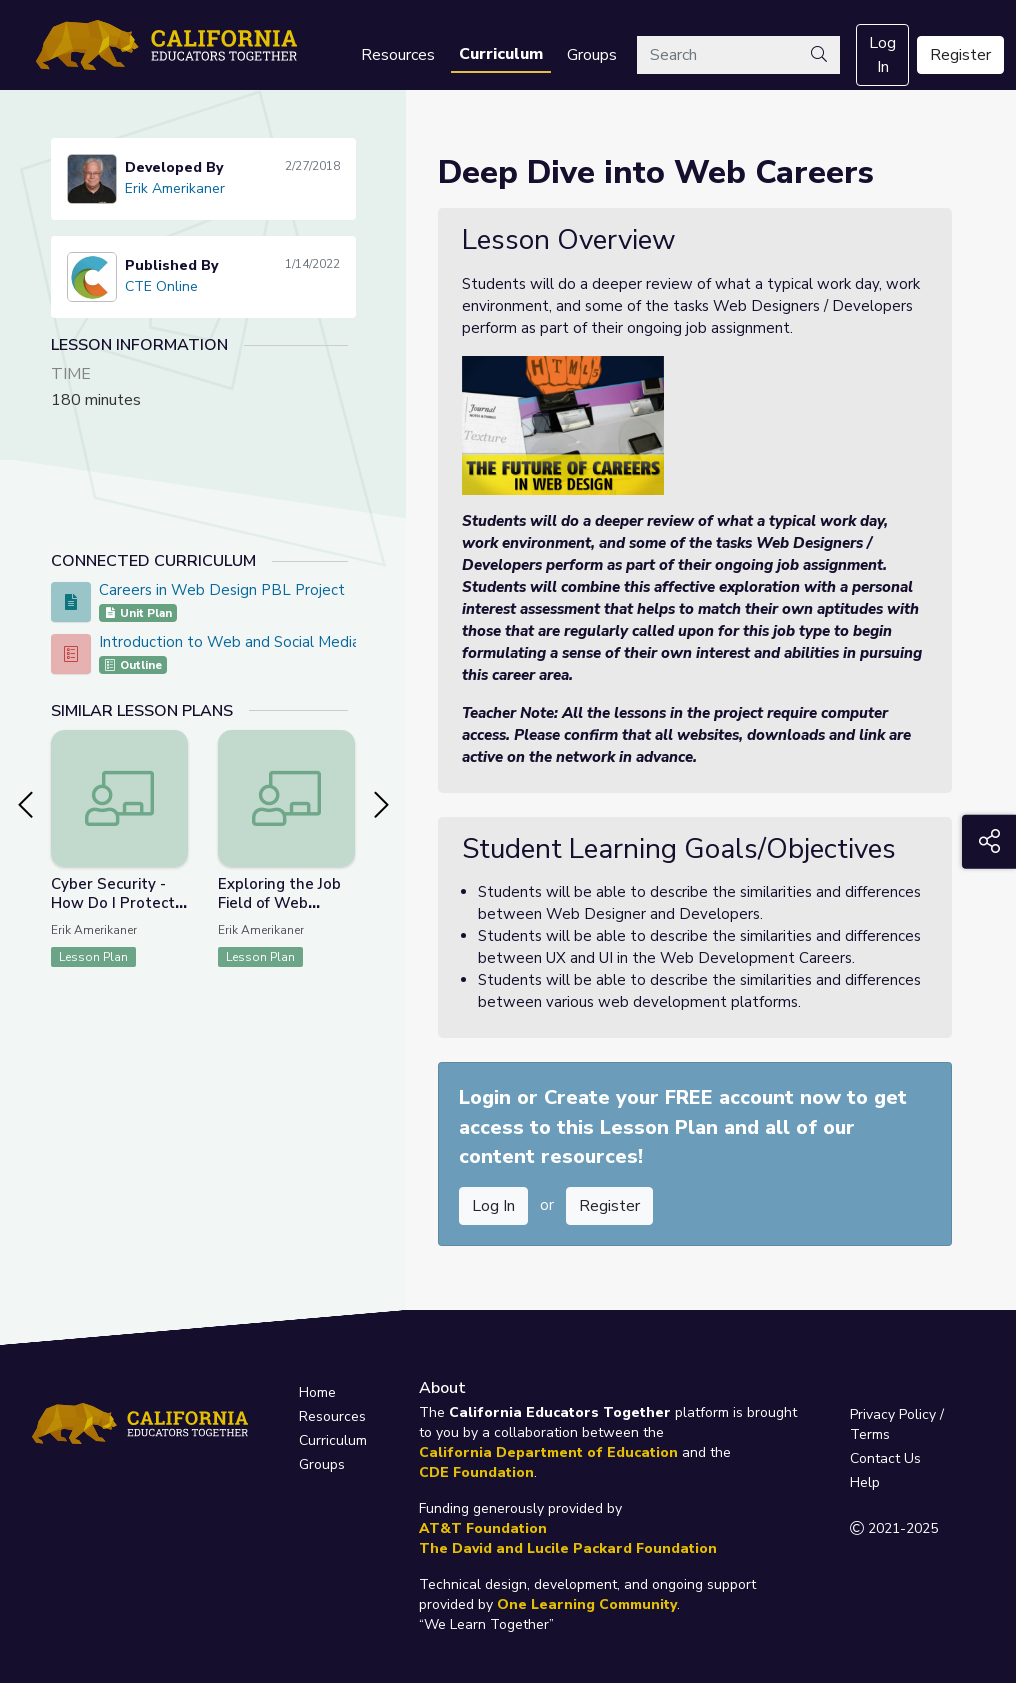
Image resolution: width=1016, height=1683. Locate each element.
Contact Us (885, 1458)
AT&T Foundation (483, 1528)
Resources (398, 55)
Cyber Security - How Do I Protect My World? (113, 903)
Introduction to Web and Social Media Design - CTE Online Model (325, 642)
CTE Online (161, 286)
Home (317, 1392)
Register (960, 55)
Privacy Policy (893, 1414)
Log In (882, 55)
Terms (870, 1434)
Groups (592, 55)
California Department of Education (548, 1452)
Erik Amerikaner (175, 188)
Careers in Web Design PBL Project (222, 590)
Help (865, 1482)
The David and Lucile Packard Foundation (568, 1548)
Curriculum (501, 54)
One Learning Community (587, 1604)
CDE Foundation (476, 1472)
